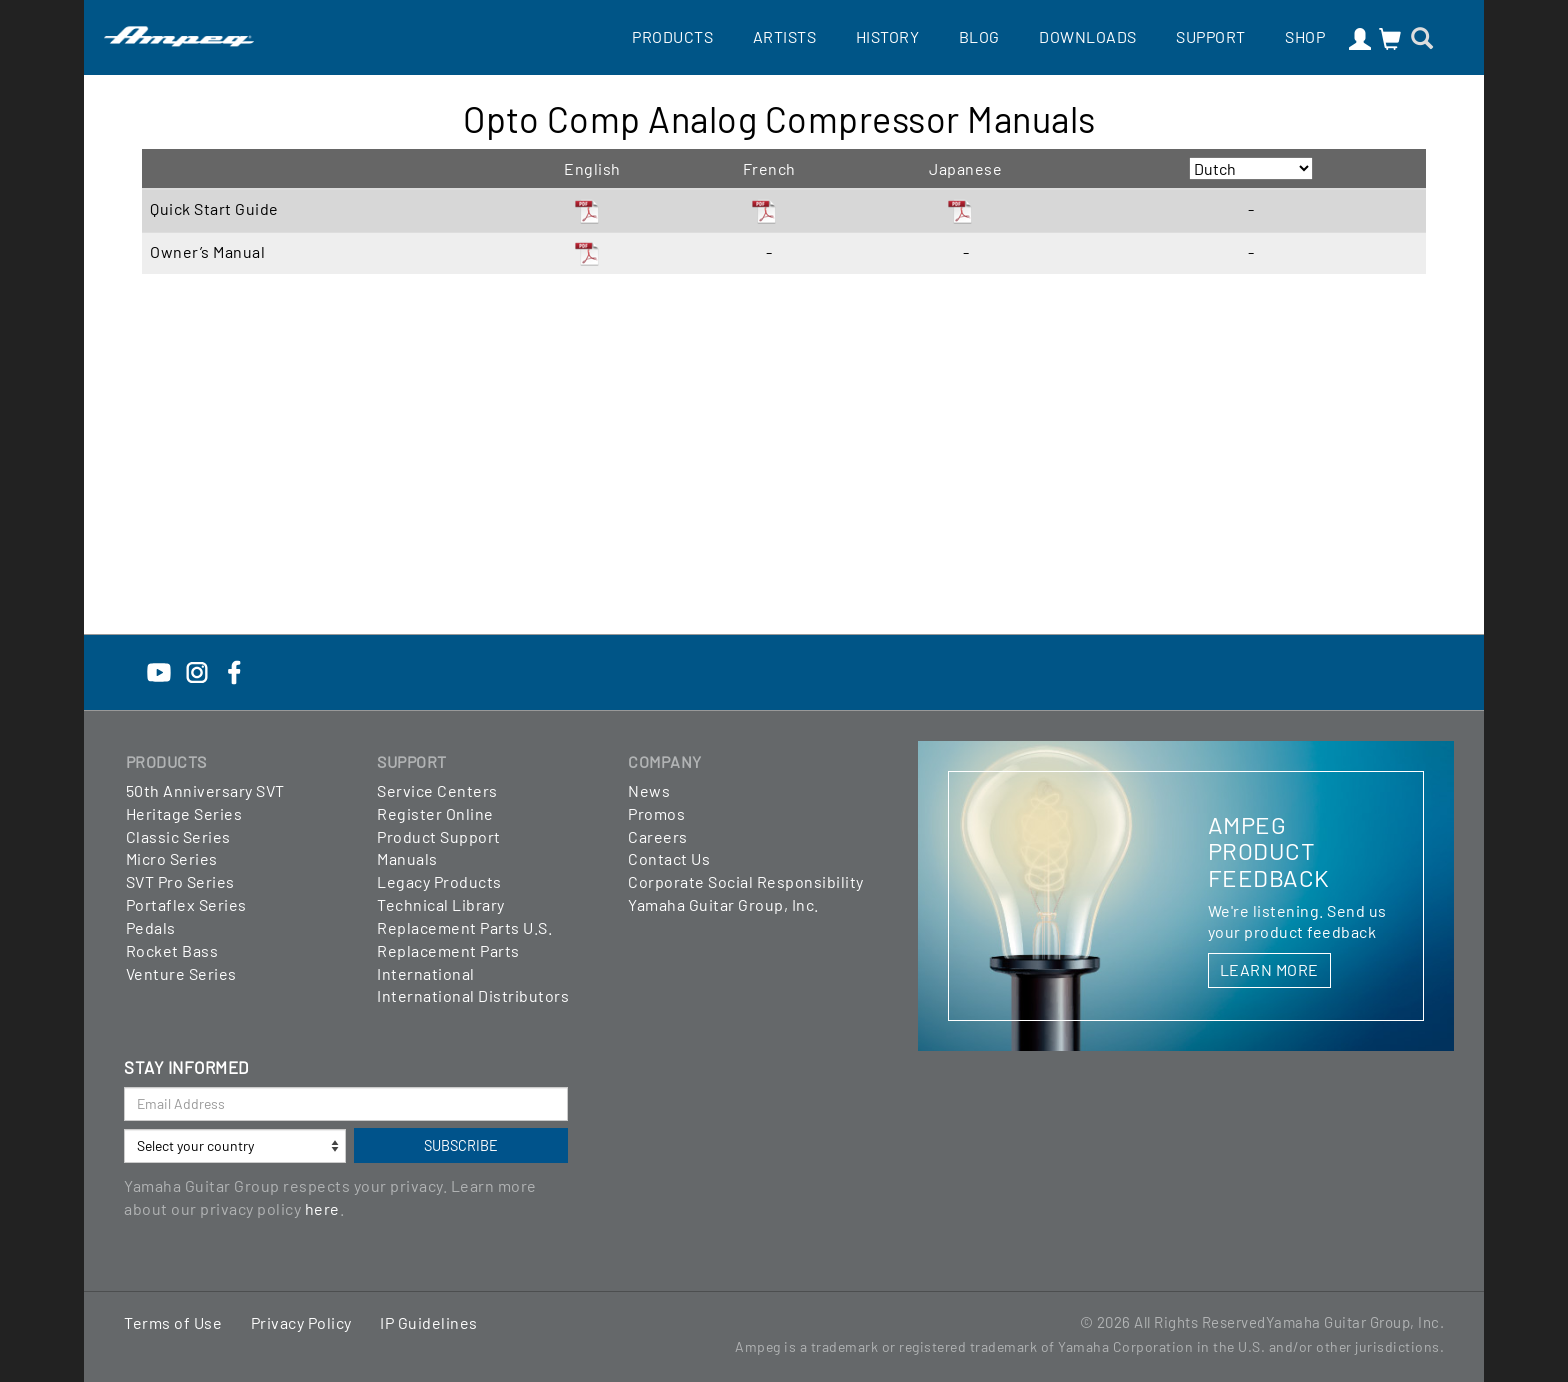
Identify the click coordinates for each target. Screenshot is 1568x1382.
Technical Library (441, 904)
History (888, 36)
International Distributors (473, 995)
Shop (1305, 36)
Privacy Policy (301, 1322)
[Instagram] (197, 670)
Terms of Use (173, 1322)
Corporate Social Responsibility (746, 881)
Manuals (407, 858)
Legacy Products (439, 881)
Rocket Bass (172, 950)
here (322, 1208)
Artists (785, 36)
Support (1211, 36)
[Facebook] (234, 670)
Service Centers (437, 790)
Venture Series (181, 973)
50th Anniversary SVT (205, 790)
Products (672, 36)
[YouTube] (159, 670)
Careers (658, 836)
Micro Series (172, 858)
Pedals (151, 927)
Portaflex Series (186, 904)
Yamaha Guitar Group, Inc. (723, 904)
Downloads (1088, 36)
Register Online (435, 813)
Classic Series (178, 836)
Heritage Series (184, 813)
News (649, 790)
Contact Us (669, 858)
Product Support (439, 836)
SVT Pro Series (180, 881)
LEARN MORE (1269, 969)
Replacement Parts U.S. (464, 927)
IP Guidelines (429, 1322)
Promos (656, 813)
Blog (979, 36)
